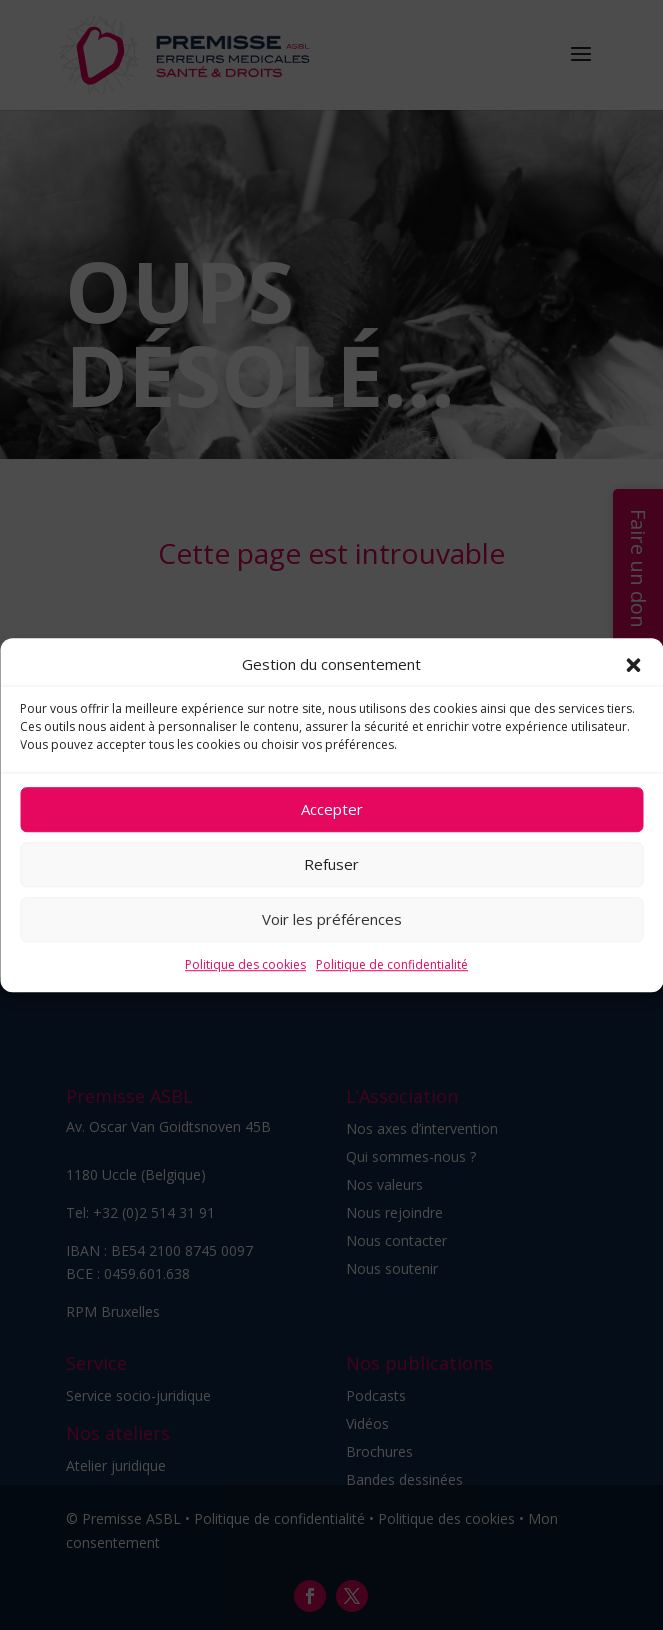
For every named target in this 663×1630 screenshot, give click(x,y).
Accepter (332, 810)
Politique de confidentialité (392, 964)
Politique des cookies (245, 964)
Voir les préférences (332, 920)
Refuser (331, 865)
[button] (633, 665)
